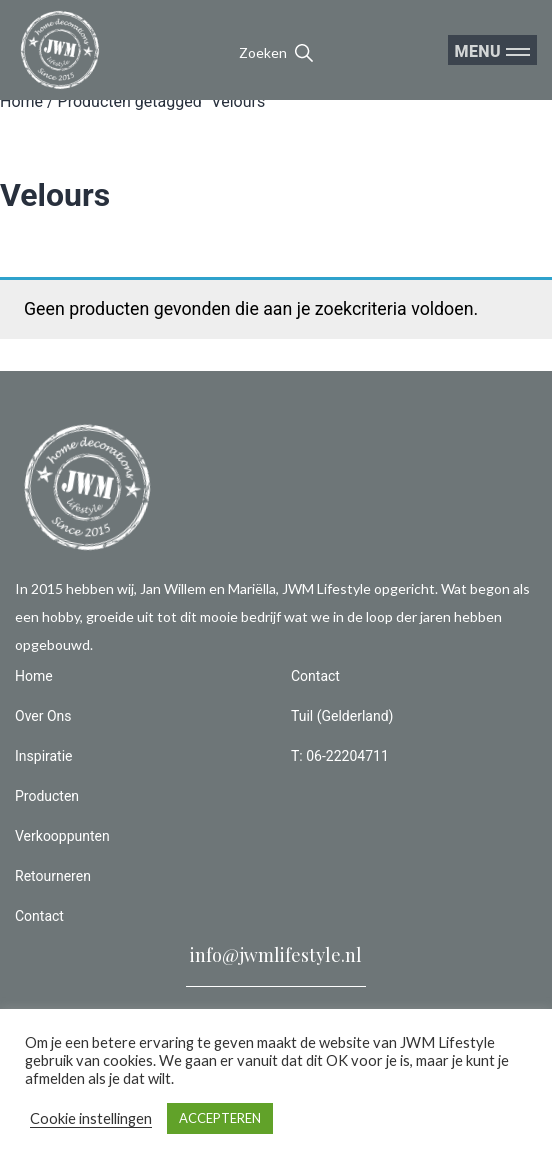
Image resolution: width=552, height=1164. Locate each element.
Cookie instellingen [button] (91, 1118)
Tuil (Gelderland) (342, 716)
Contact (39, 916)
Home (21, 101)
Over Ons (43, 716)
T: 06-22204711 (340, 756)
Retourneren (53, 876)
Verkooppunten (62, 836)
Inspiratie (44, 756)
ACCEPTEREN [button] (220, 1118)
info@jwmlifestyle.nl (276, 955)
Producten (47, 796)
